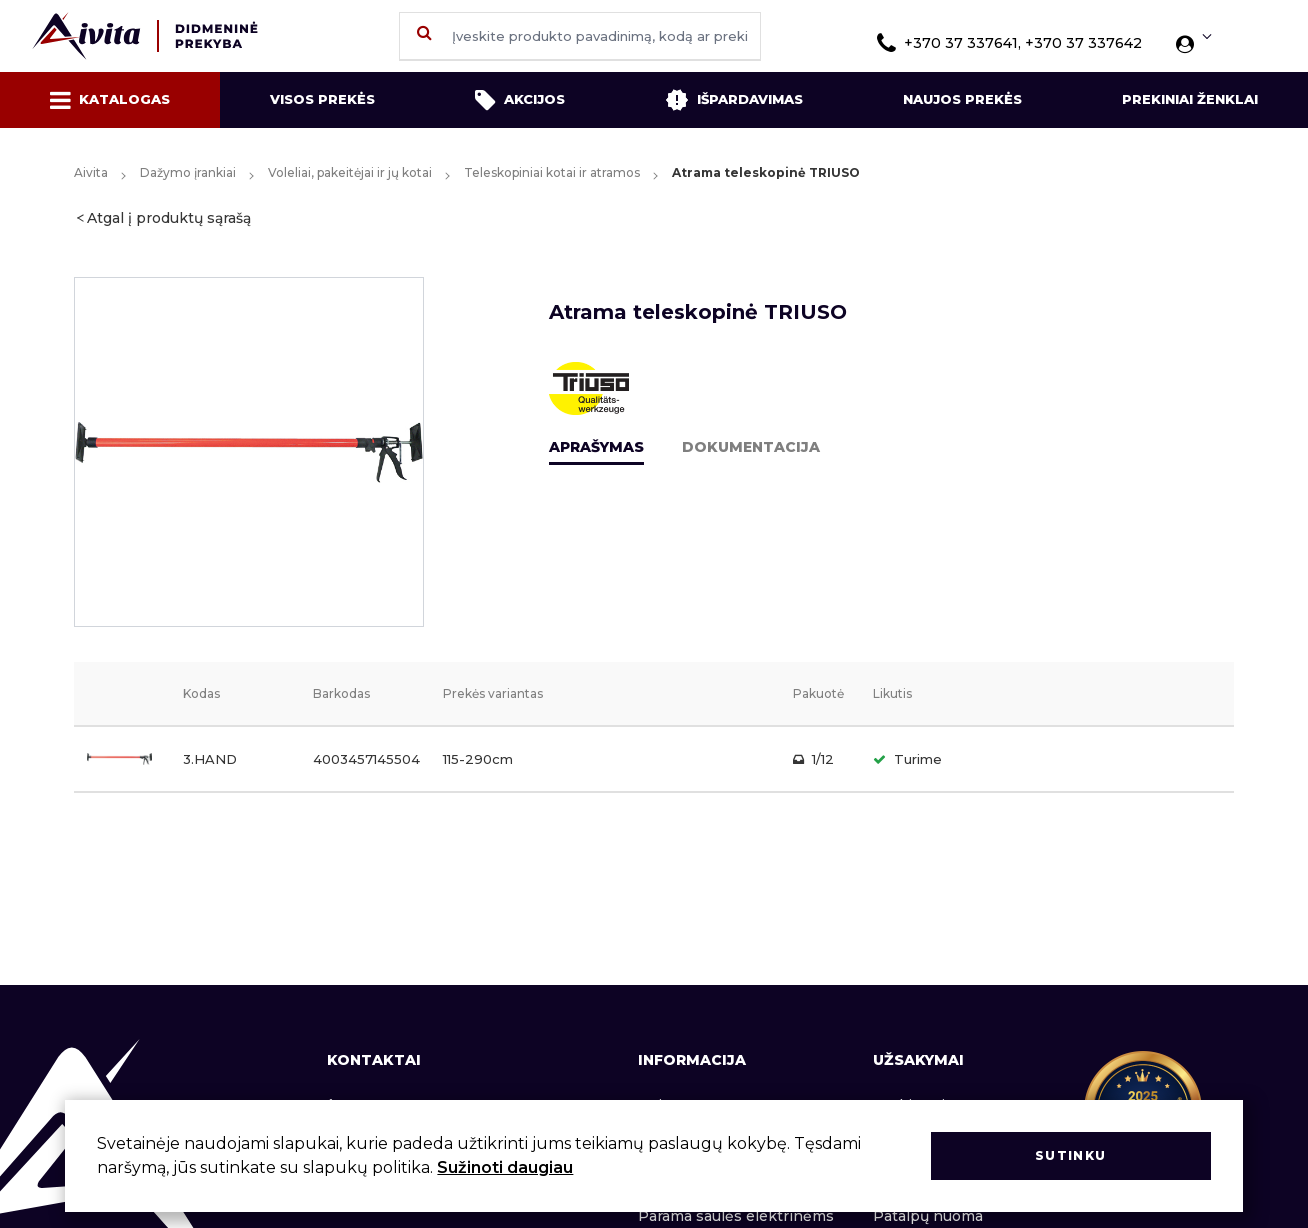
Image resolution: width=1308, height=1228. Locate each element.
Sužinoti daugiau (505, 1167)
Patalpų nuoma (928, 1216)
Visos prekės (322, 99)
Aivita (91, 172)
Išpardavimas (734, 100)
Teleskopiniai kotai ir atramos (552, 172)
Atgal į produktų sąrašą (169, 218)
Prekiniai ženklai (1190, 99)
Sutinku (1070, 1155)
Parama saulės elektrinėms (736, 1216)
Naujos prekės (962, 99)
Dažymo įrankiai (188, 172)
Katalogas (110, 100)
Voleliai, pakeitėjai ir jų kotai (350, 172)
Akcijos (520, 100)
